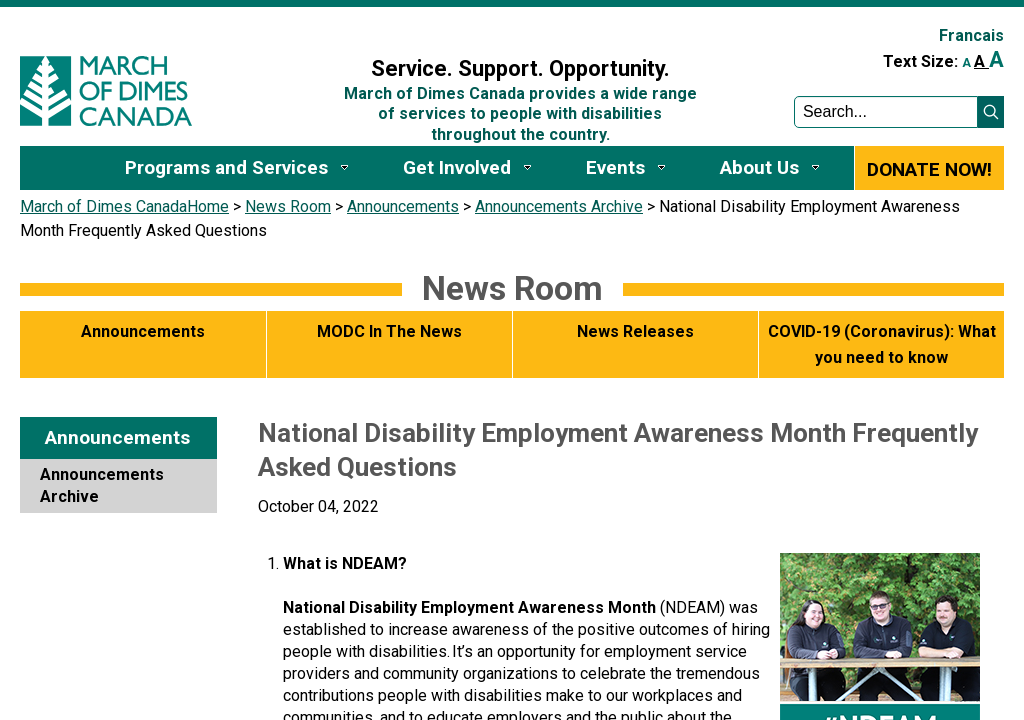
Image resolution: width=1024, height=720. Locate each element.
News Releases (635, 331)
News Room (288, 206)
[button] (991, 112)
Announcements (403, 206)
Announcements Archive (559, 206)
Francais (971, 35)
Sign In (322, 26)
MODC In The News (389, 331)
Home (208, 206)
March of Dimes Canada (103, 206)
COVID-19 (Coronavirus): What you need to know (882, 344)
